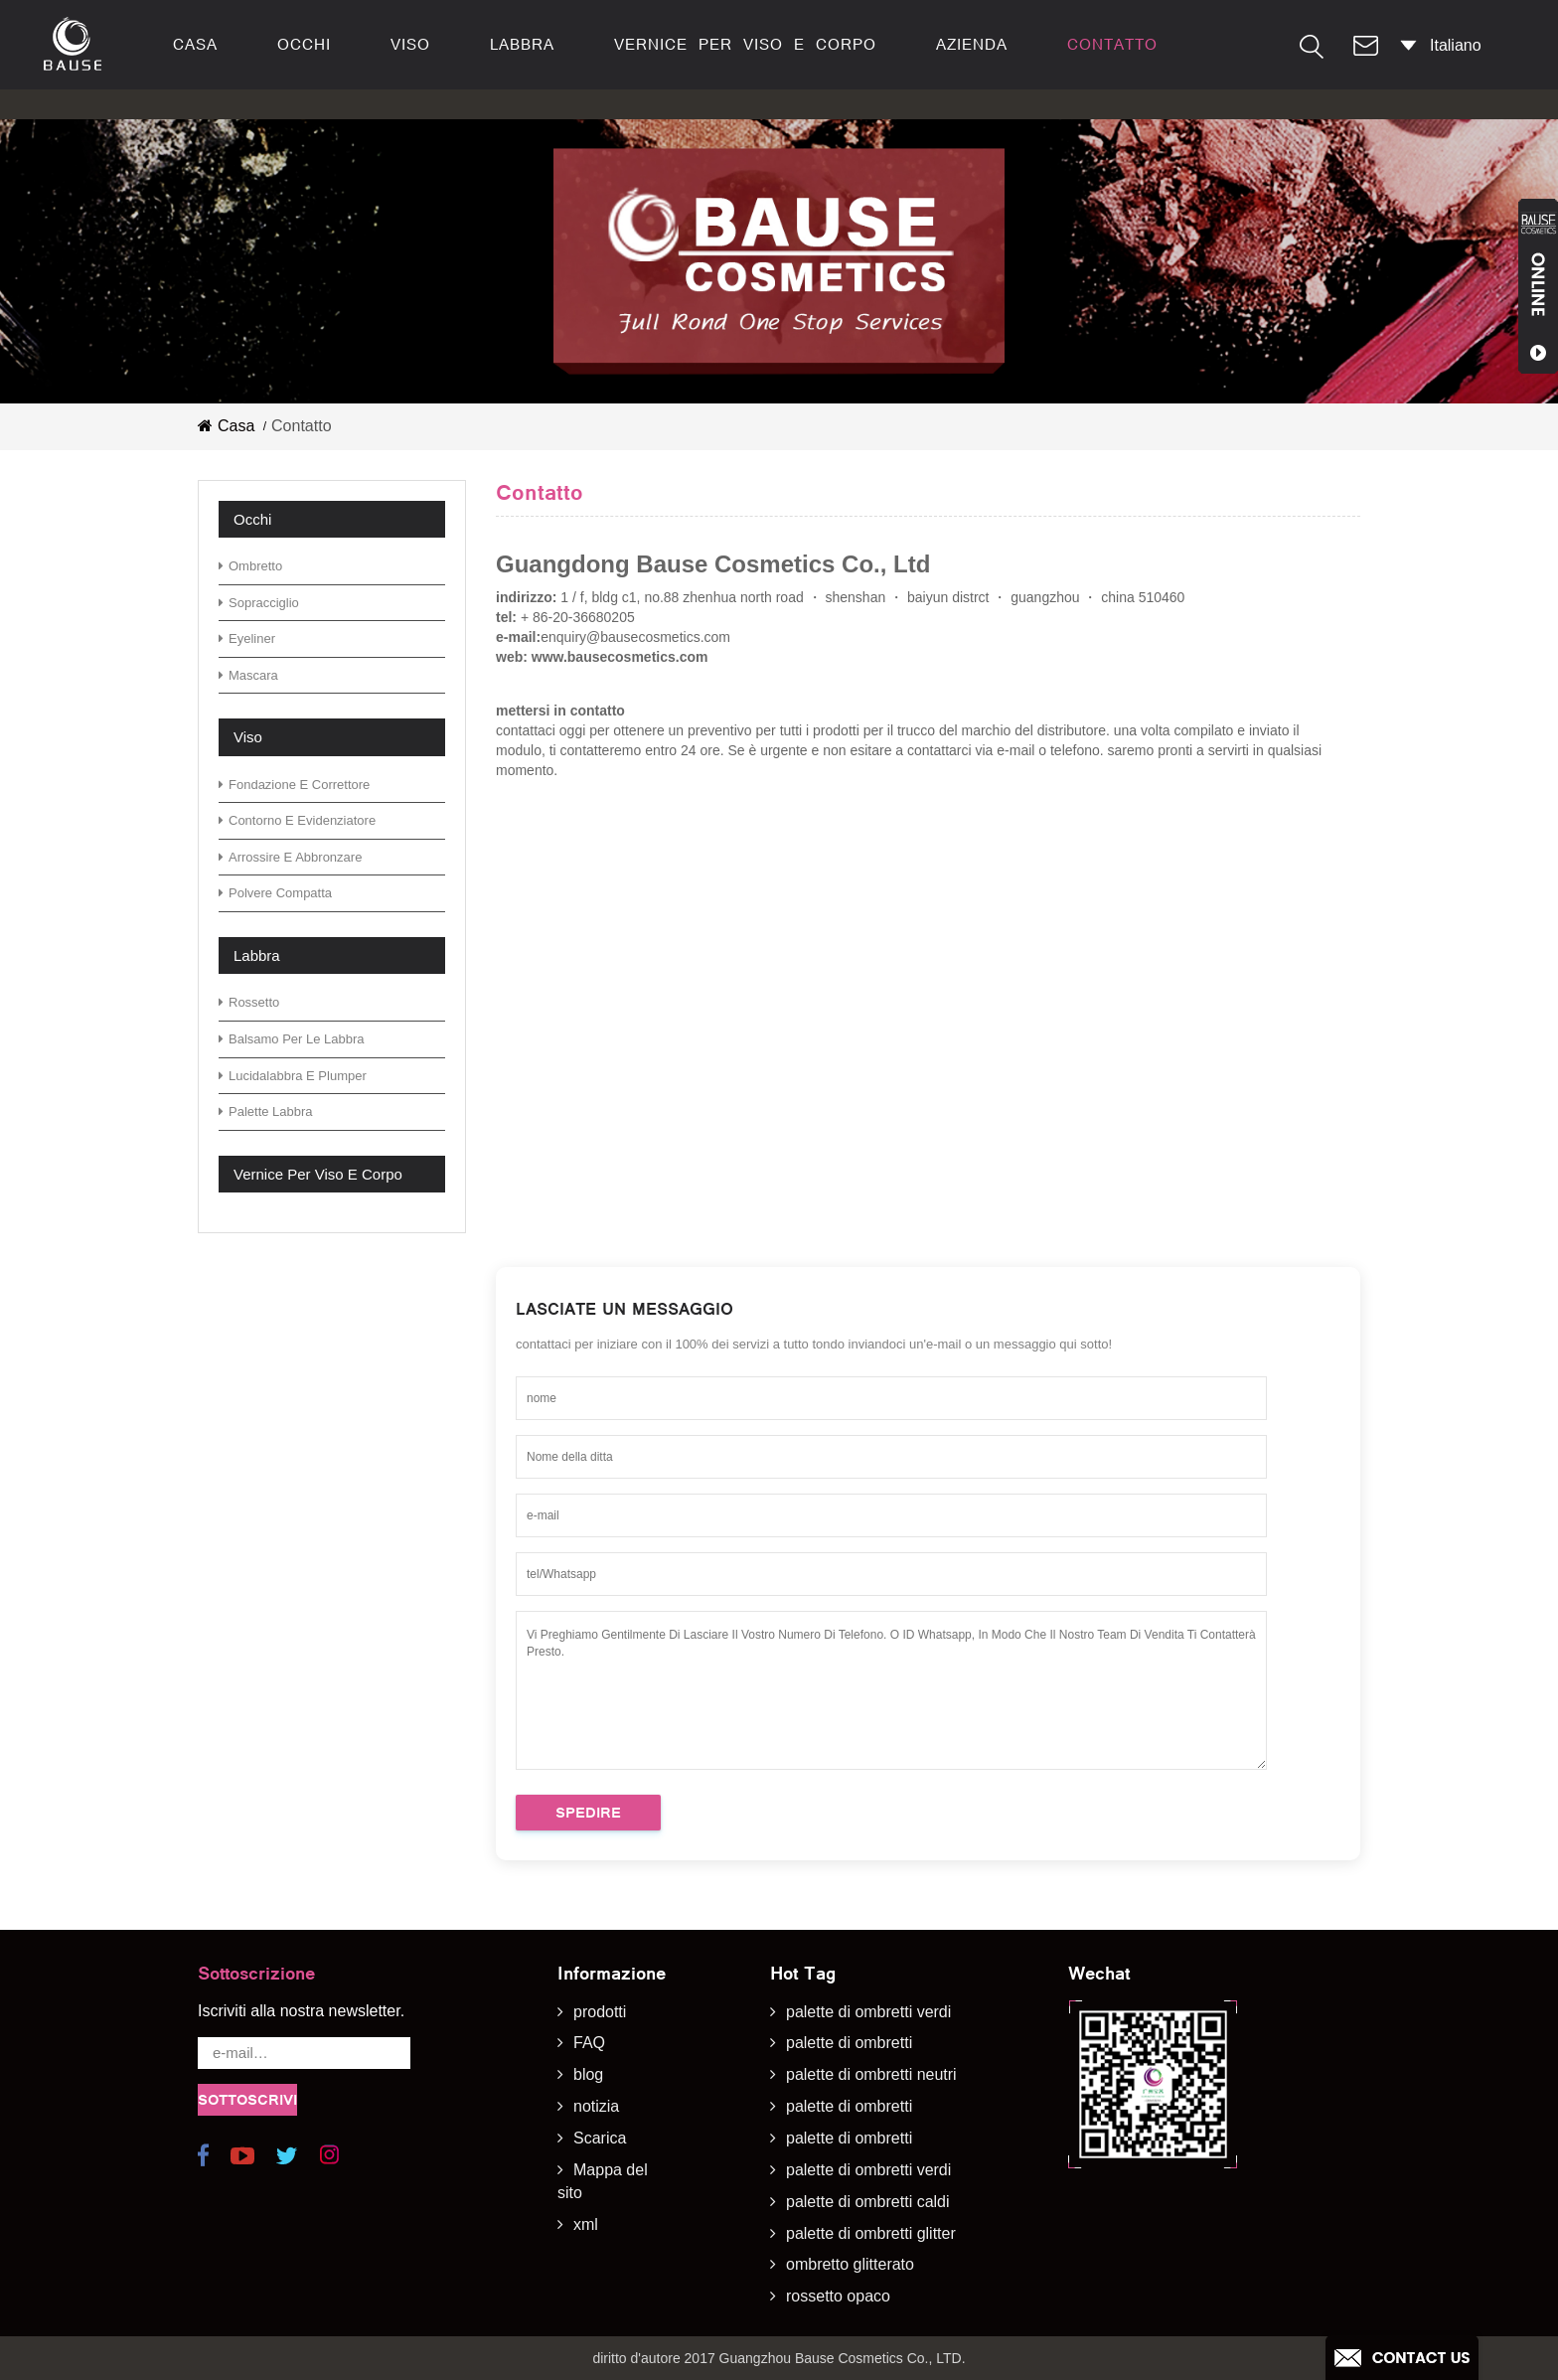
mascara (248, 675)
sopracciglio (259, 602)
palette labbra (266, 1111)
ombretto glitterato (850, 2264)
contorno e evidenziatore (297, 820)
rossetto (249, 1002)
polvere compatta (275, 892)
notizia (596, 2106)
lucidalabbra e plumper (293, 1075)
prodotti (599, 2011)
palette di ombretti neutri (871, 2074)
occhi (304, 44)
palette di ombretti (849, 2042)
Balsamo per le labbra (292, 1038)
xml (585, 2224)
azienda (972, 44)
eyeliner (247, 638)
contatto (1112, 44)
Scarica (599, 2138)
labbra (522, 44)
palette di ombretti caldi (868, 2201)
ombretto (250, 565)
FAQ (589, 2042)
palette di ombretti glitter (871, 2233)
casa (195, 44)
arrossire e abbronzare (290, 857)
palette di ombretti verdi (868, 2011)
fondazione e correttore (294, 784)
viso (410, 44)
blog (588, 2074)
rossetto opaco (838, 2296)
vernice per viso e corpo (745, 44)
